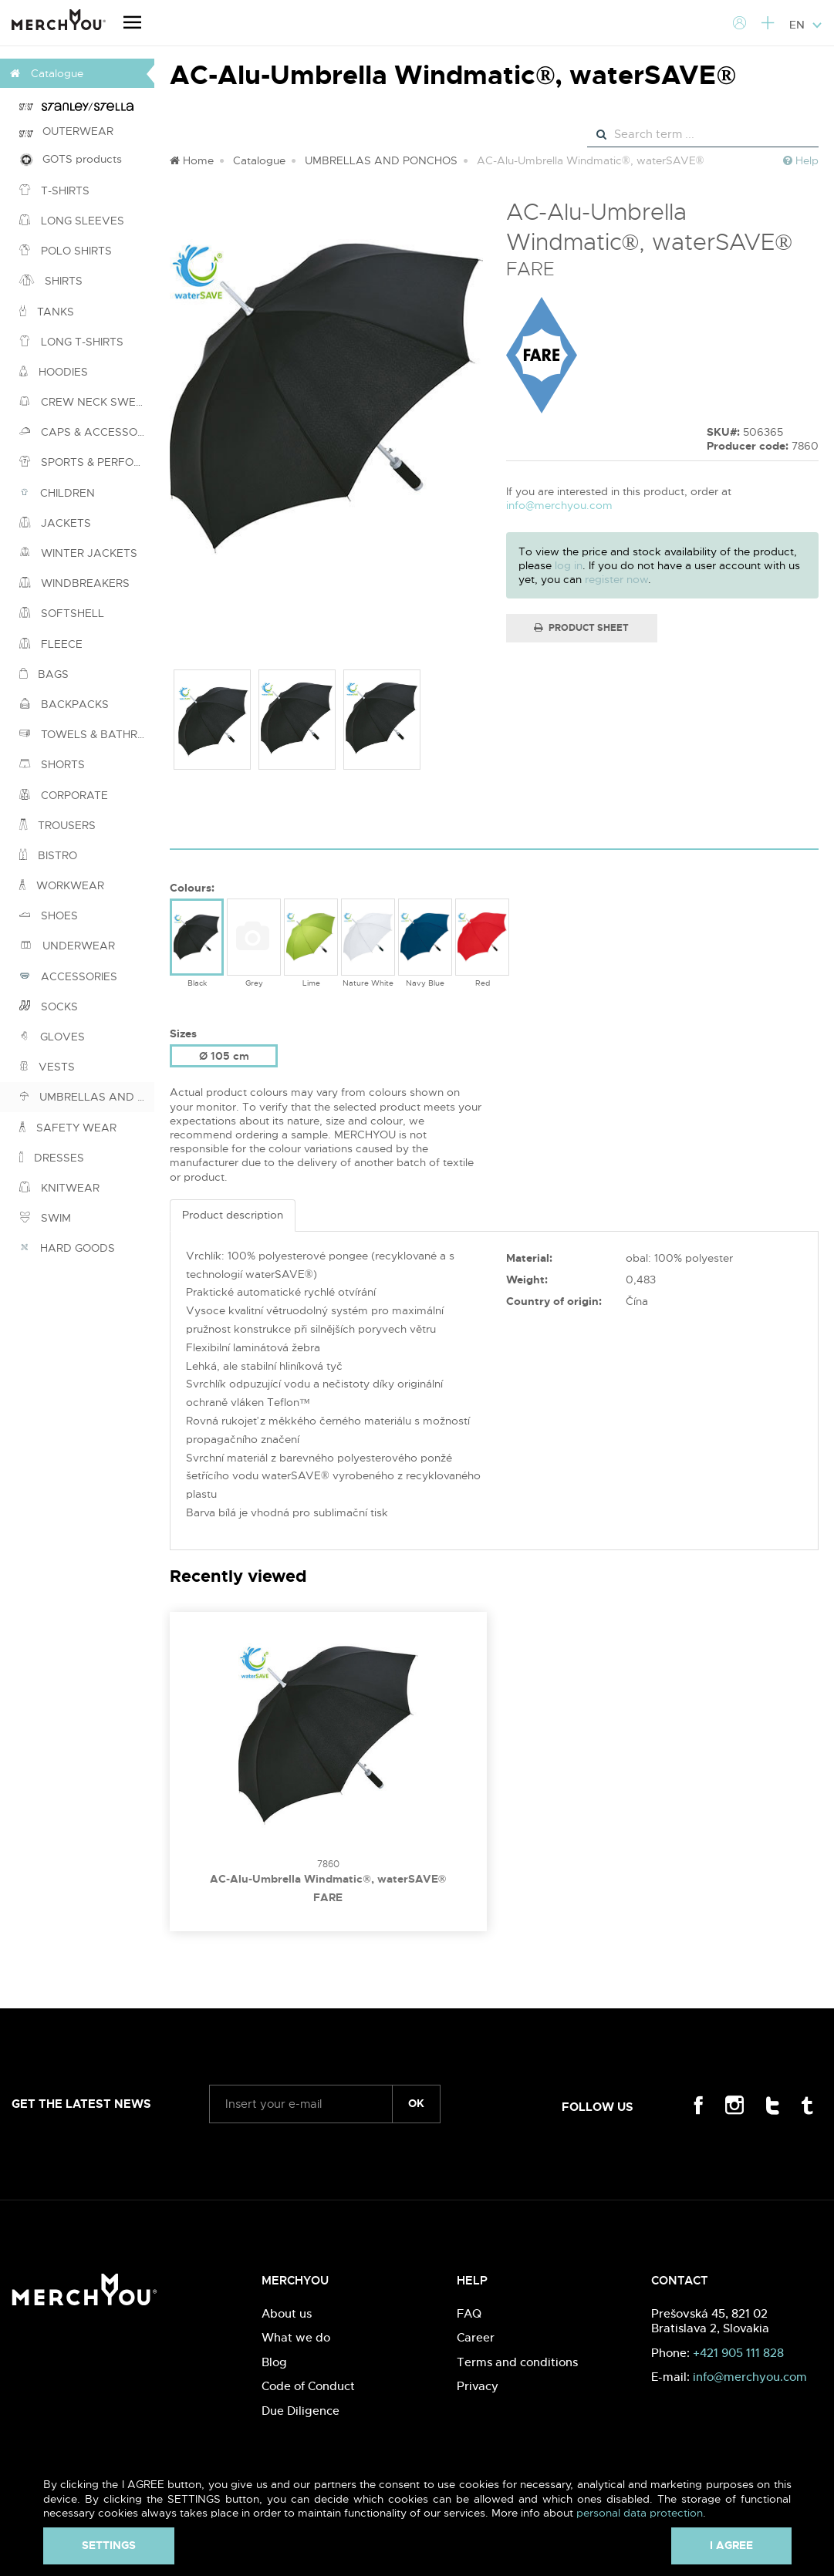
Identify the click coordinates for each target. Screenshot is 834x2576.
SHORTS (52, 764)
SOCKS (48, 1006)
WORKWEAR (61, 885)
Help (801, 160)
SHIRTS (51, 281)
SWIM (45, 1218)
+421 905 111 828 (738, 2352)
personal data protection (639, 2513)
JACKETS (55, 523)
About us (287, 2313)
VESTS (47, 1067)
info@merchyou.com (559, 505)
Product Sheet (581, 628)
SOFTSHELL (61, 613)
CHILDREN (57, 493)
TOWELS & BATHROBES (86, 734)
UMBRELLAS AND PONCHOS (86, 1097)
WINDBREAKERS (74, 583)
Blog (274, 2362)
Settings (109, 2545)
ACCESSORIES (68, 976)
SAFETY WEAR (67, 1128)
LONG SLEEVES (71, 221)
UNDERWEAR (67, 946)
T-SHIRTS (54, 190)
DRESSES (51, 1158)
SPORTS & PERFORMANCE (86, 462)
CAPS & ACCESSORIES (86, 432)
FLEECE (51, 644)
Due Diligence (300, 2410)
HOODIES (53, 372)
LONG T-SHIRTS (71, 342)
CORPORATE (63, 795)
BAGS (44, 674)
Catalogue (259, 160)
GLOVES (52, 1037)
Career (476, 2337)
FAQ (469, 2313)
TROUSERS (57, 825)
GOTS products (70, 159)
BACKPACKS (64, 704)
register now (616, 579)
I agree (731, 2545)
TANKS (46, 312)
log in (568, 565)
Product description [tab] (232, 1215)
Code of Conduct (308, 2386)
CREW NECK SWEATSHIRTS (86, 402)
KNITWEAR (59, 1188)
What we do (296, 2337)
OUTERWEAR (66, 131)
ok (416, 2103)
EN (805, 25)
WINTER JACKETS (78, 553)
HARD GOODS (67, 1248)
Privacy (477, 2386)
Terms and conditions (517, 2362)
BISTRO (48, 855)
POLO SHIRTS (65, 251)
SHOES (48, 915)
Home (192, 160)
